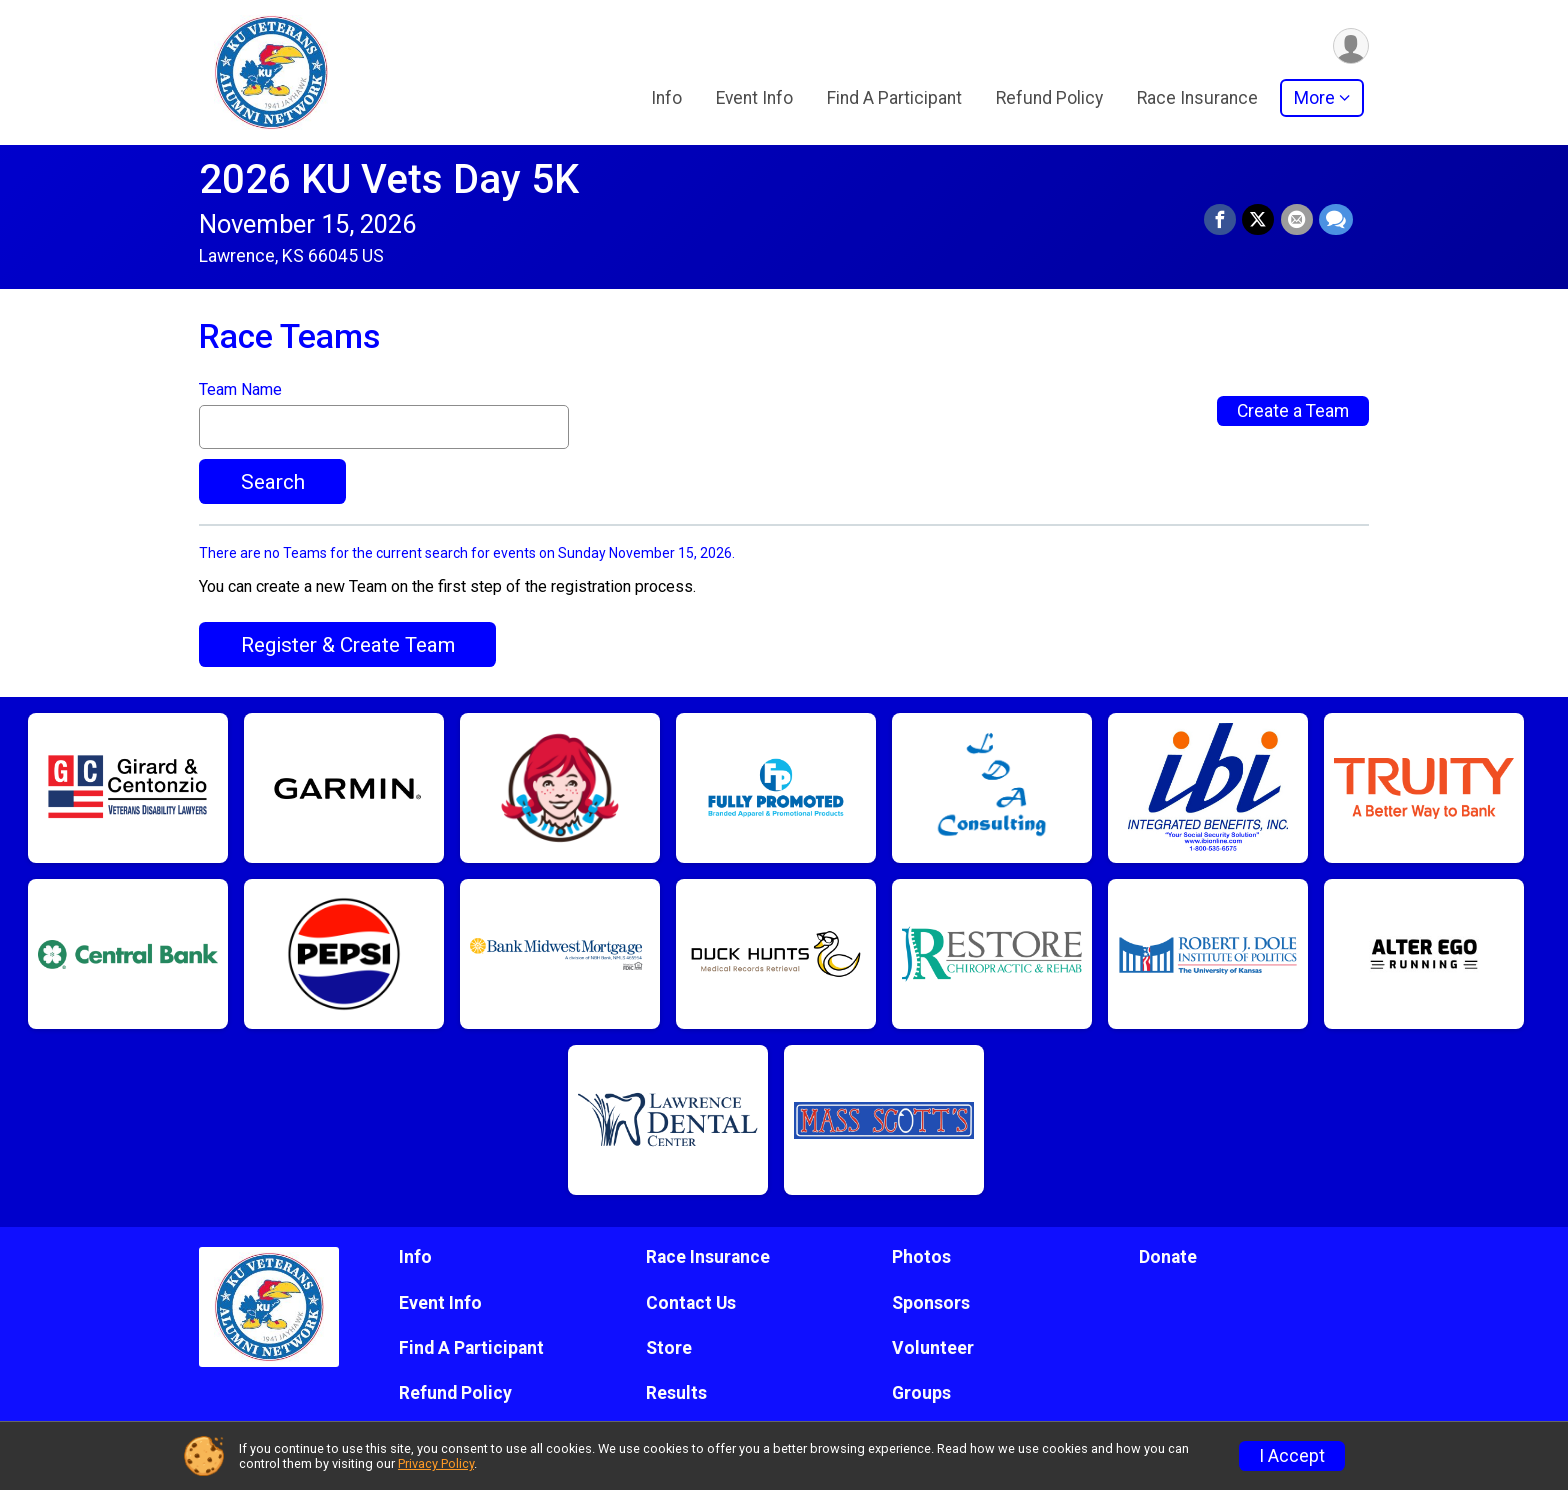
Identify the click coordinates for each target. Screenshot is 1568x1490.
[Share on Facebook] (1221, 220)
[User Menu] (1350, 46)
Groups (921, 1393)
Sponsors (931, 1303)
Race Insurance (1197, 99)
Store (669, 1348)
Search (273, 482)
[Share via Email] (1297, 220)
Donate (1168, 1257)
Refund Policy (1049, 99)
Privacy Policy (436, 1463)
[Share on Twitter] (1259, 220)
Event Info (754, 99)
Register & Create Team (348, 645)
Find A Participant (894, 99)
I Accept (1292, 1456)
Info (666, 99)
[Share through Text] (1336, 220)
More (1314, 99)
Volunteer (933, 1348)
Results (676, 1393)
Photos (921, 1257)
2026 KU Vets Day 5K (389, 179)
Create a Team (1293, 411)
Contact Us (691, 1303)
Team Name (240, 390)
